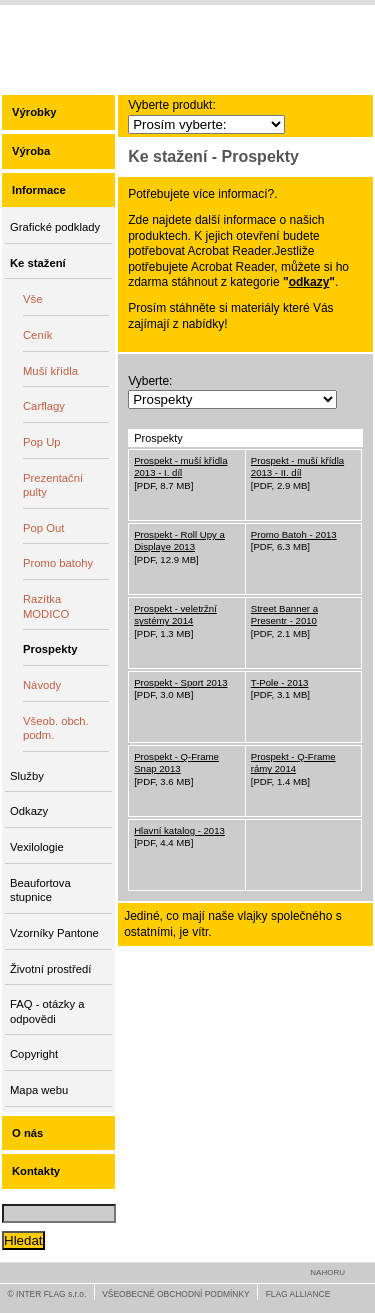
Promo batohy (58, 563)
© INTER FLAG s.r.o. (47, 1294)
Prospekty (50, 649)
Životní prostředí (50, 969)
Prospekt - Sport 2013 (180, 682)
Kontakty (36, 1171)
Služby (27, 776)
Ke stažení (38, 263)
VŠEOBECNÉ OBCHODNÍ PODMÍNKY (175, 1294)
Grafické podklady (55, 227)
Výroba (31, 151)
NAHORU (327, 1272)
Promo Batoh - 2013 (294, 534)
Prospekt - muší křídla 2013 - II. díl (297, 466)
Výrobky (34, 112)
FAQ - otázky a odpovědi (47, 1011)
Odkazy (29, 811)
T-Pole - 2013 (280, 682)
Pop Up (42, 442)
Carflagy (44, 406)
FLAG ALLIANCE (298, 1294)
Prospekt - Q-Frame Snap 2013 (176, 762)
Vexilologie (37, 847)
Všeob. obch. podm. (56, 728)
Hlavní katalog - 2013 (179, 830)
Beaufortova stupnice (40, 890)
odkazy (309, 282)
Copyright (34, 1054)
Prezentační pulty (53, 485)
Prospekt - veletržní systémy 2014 (175, 614)
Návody (42, 685)
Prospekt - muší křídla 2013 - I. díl (180, 466)
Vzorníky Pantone (54, 933)
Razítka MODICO (46, 606)
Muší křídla (50, 371)
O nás (27, 1133)
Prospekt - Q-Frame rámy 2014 (293, 762)
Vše (32, 299)
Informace (39, 190)
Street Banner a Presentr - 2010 (284, 614)
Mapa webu (39, 1090)
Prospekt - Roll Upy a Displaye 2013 (179, 540)
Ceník (37, 335)
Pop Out (43, 528)
